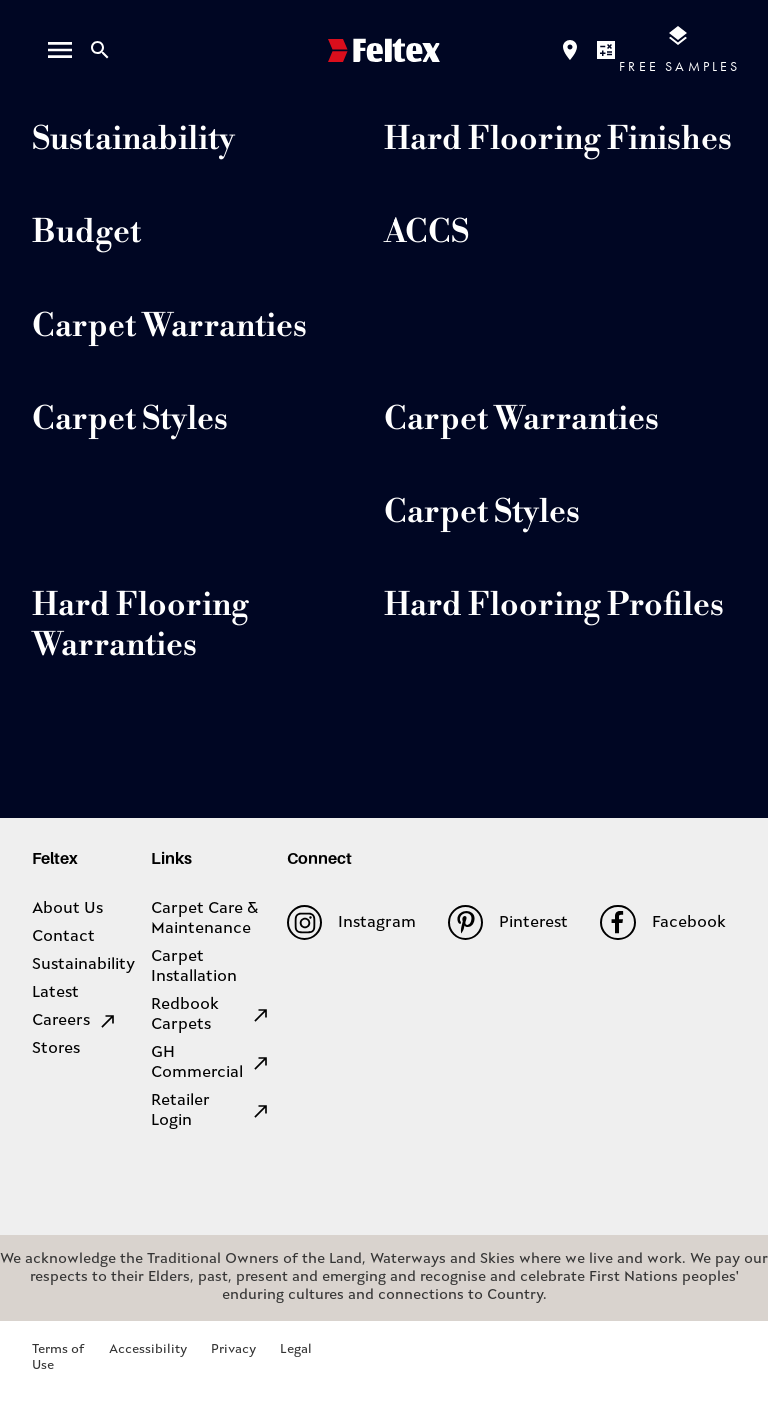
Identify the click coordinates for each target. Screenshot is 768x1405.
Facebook (662, 922)
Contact (63, 937)
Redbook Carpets (211, 1015)
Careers (75, 1021)
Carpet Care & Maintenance (204, 919)
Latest (55, 993)
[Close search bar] (100, 50)
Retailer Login (211, 1111)
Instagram (351, 922)
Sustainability (83, 965)
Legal (296, 1349)
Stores (56, 1049)
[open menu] (60, 50)
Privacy (233, 1349)
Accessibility (148, 1349)
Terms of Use (58, 1357)
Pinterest (508, 922)
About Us (67, 909)
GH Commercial (211, 1063)
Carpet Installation (194, 967)
